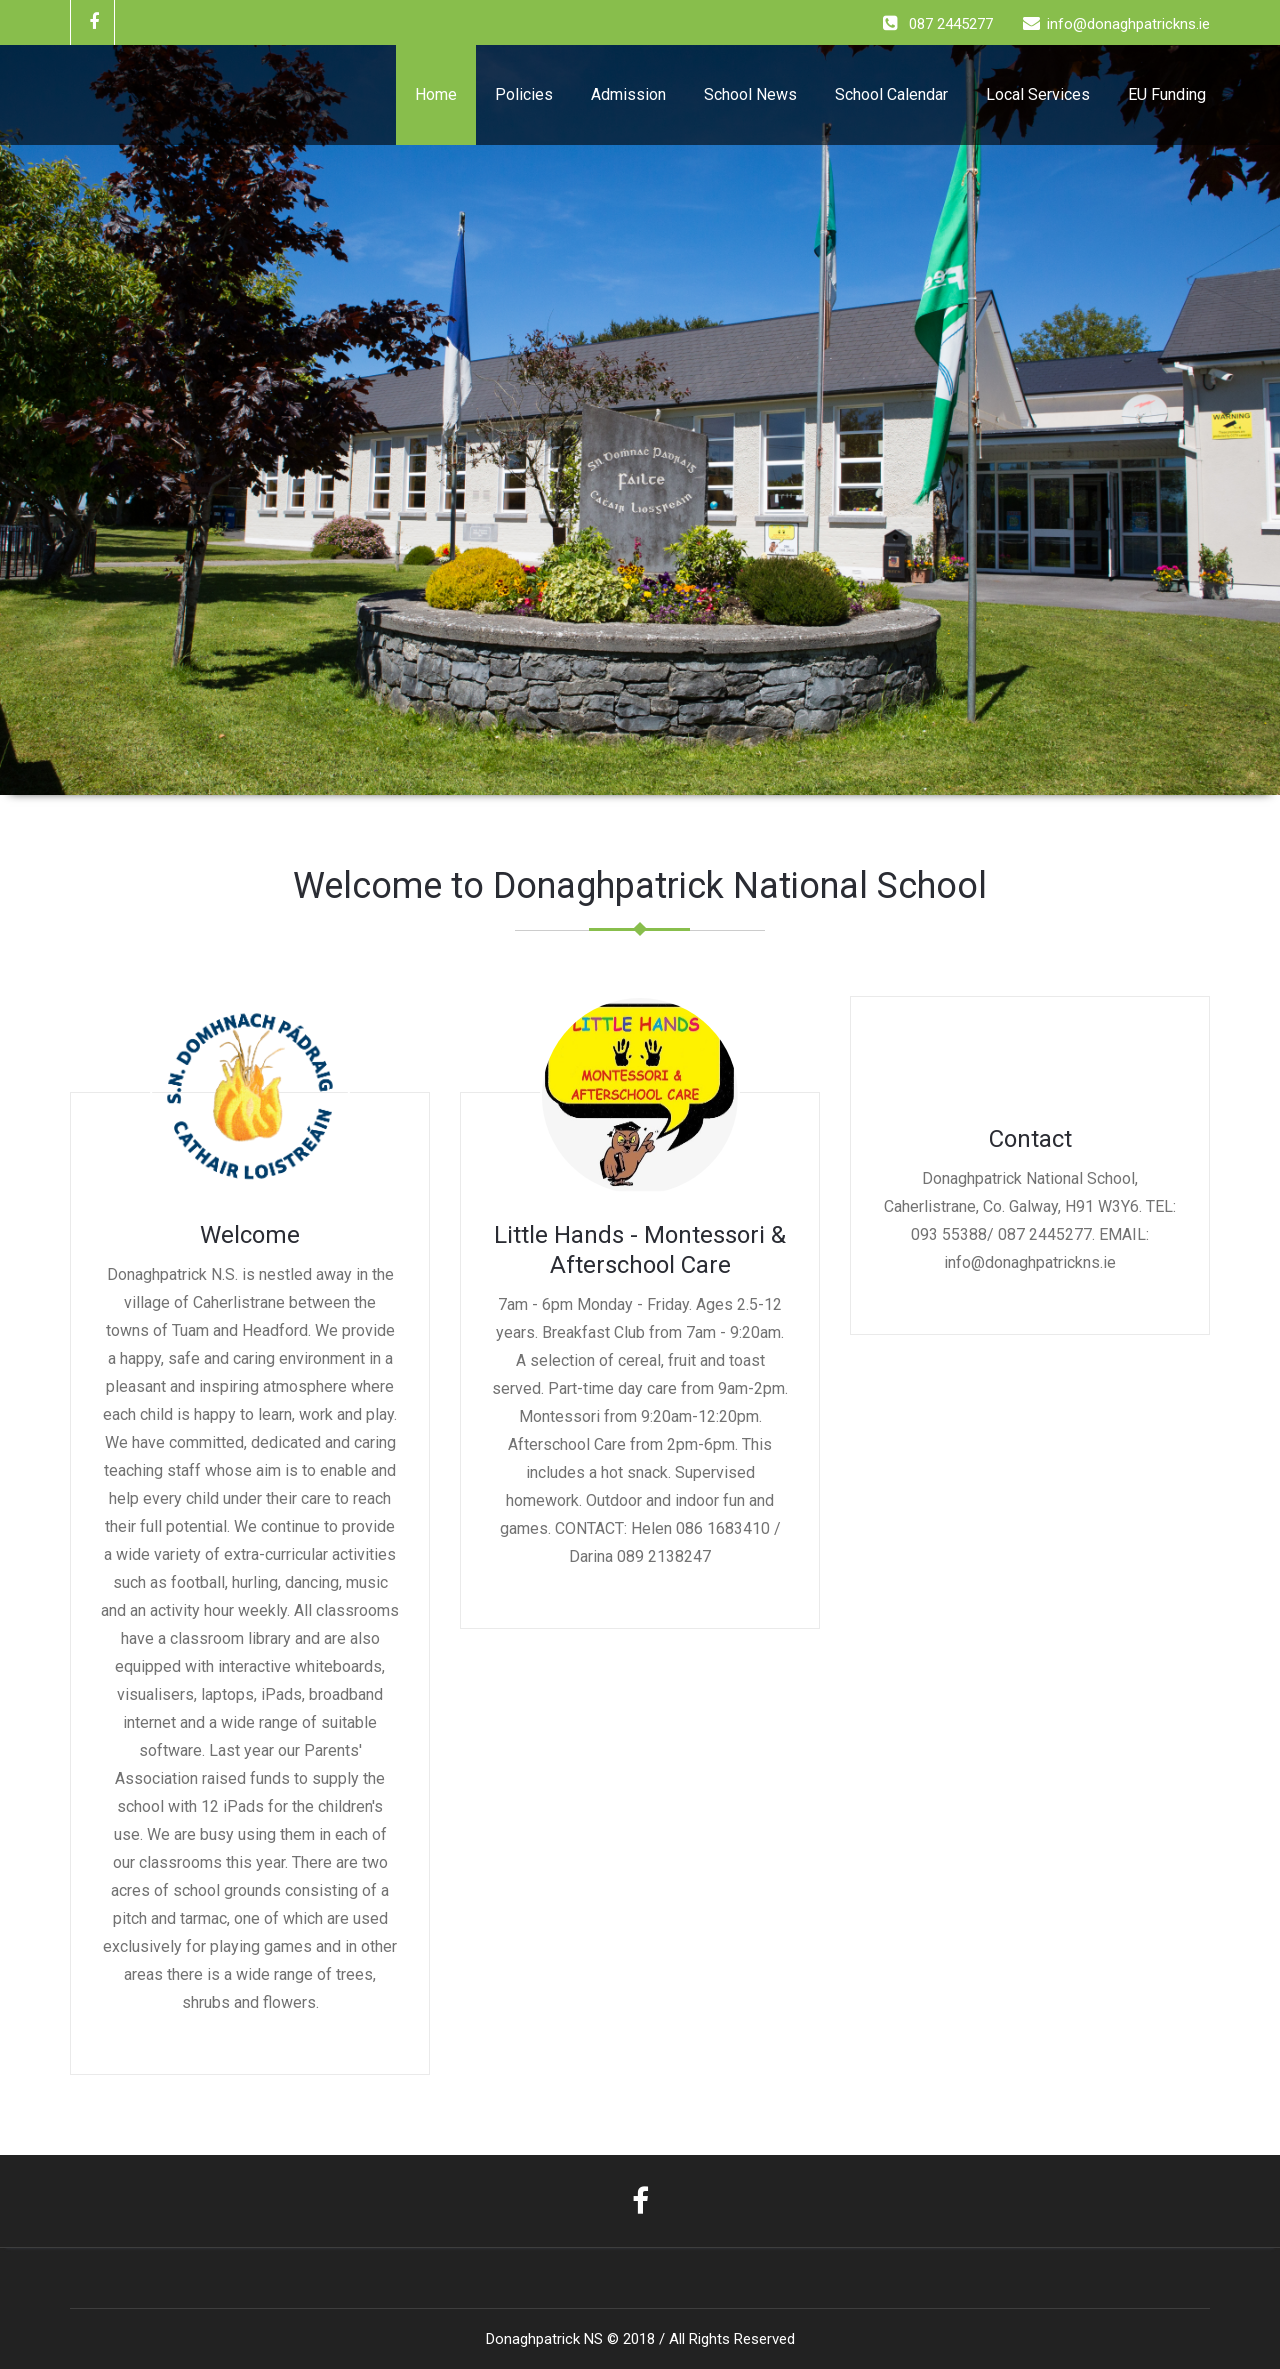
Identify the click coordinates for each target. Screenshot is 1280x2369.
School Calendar (891, 94)
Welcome (250, 1235)
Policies (524, 94)
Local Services (1038, 94)
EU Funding (1167, 94)
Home (436, 94)
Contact (1030, 1139)
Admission (628, 94)
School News (750, 94)
